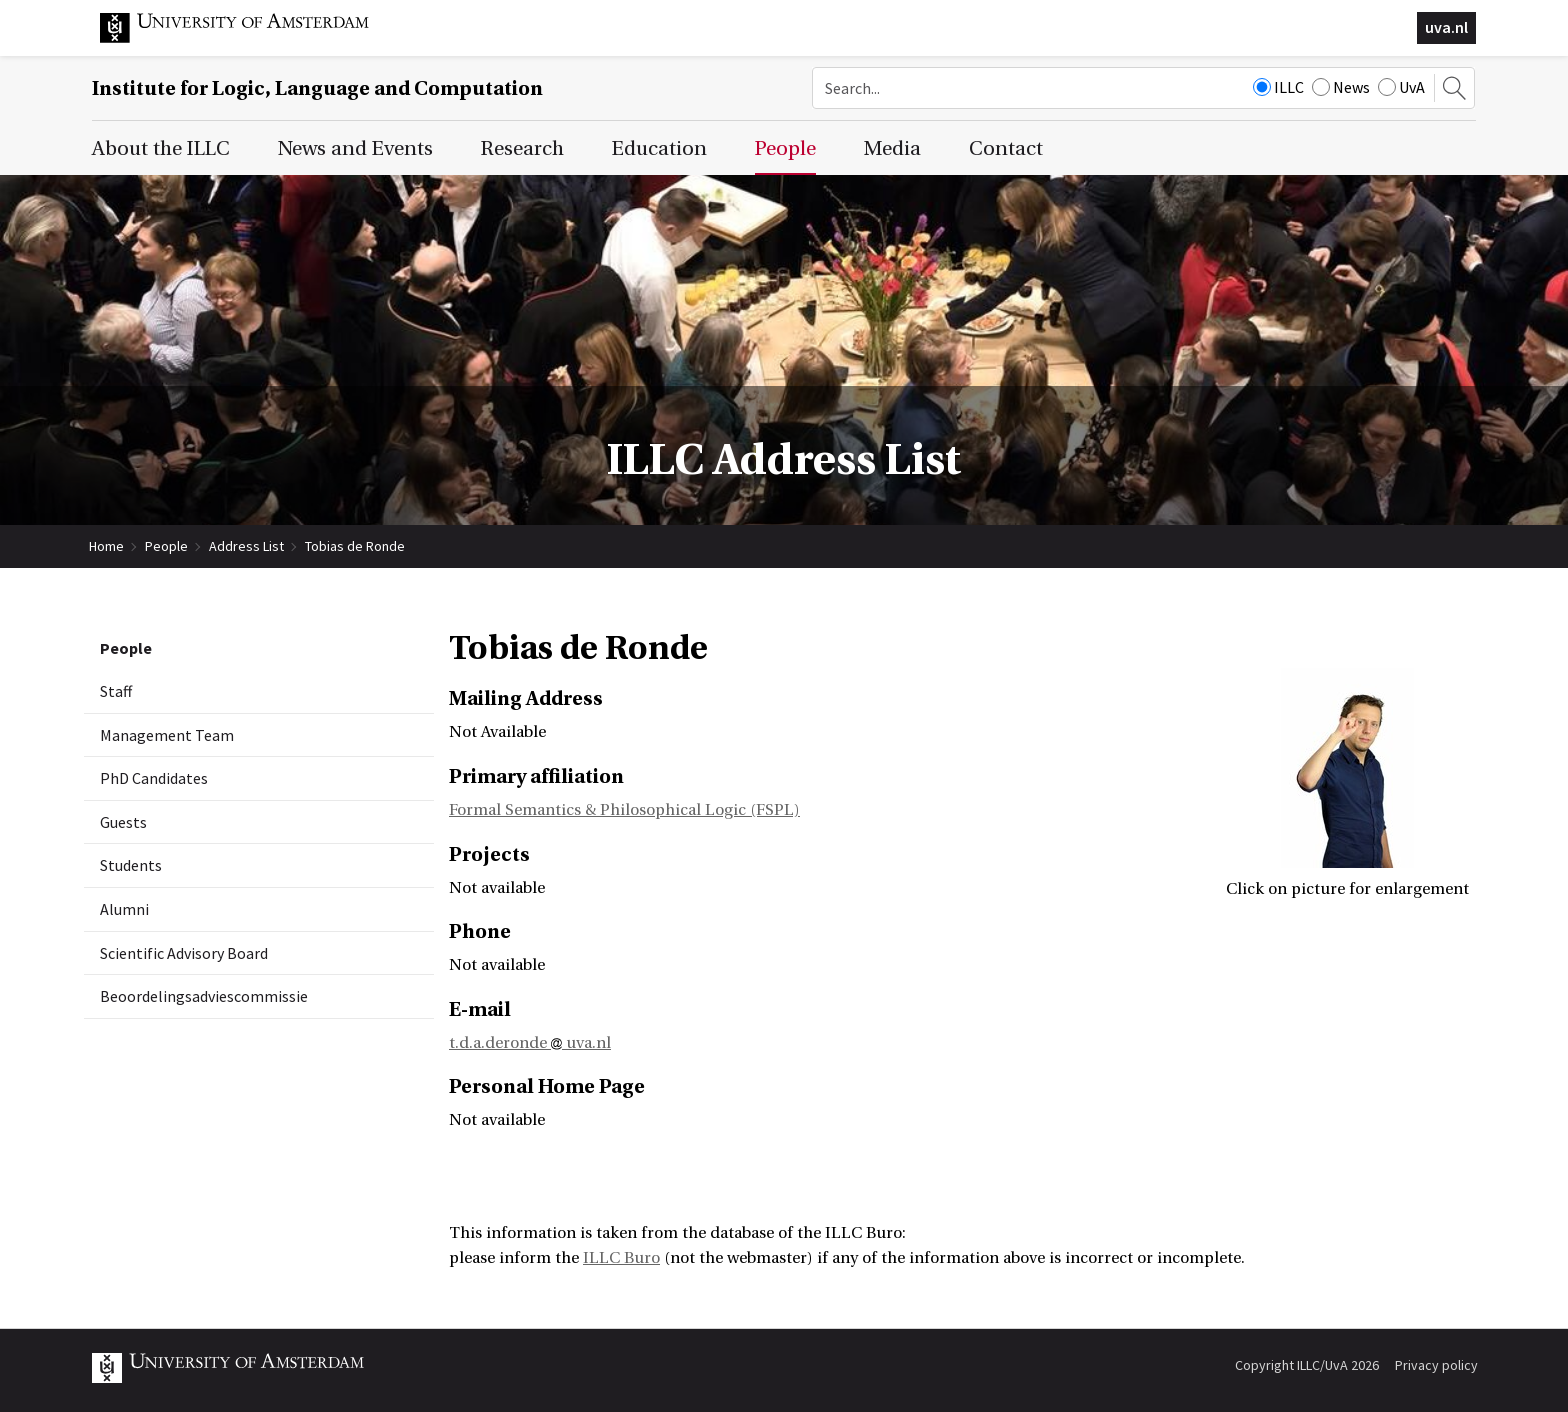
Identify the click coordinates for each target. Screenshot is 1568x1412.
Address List (246, 546)
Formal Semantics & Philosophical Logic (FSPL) (624, 810)
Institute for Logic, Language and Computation (317, 88)
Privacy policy (1436, 1365)
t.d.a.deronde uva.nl (530, 1043)
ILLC (1278, 87)
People (166, 546)
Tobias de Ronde (355, 546)
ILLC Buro (621, 1258)
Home (106, 546)
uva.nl (1446, 27)
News (1341, 87)
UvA (1401, 87)
